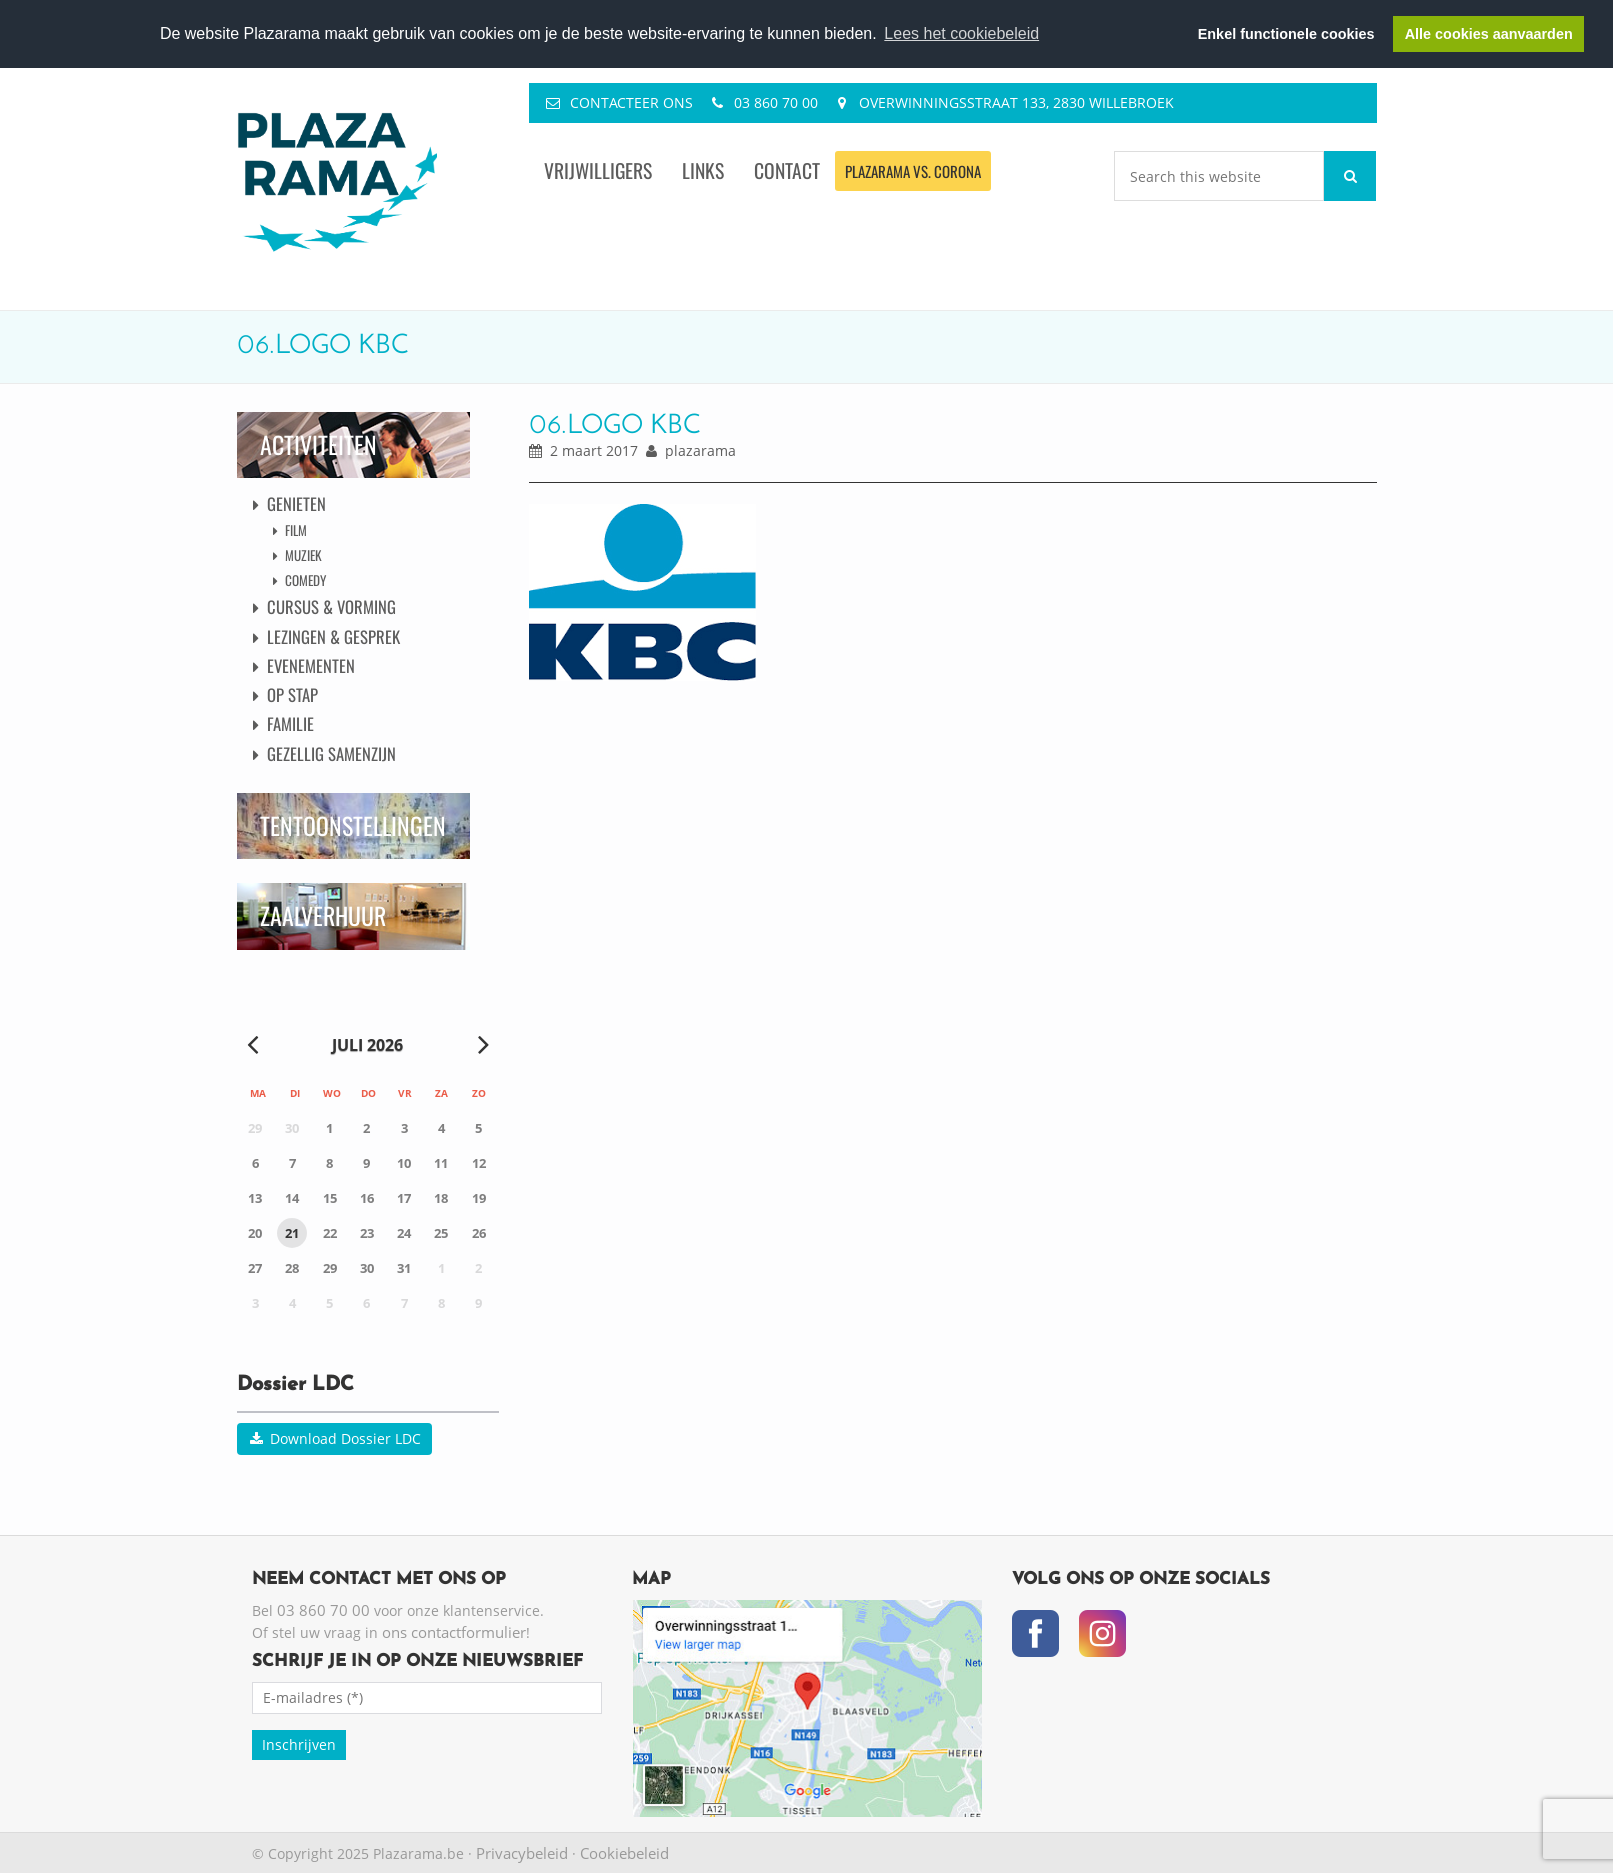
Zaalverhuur (323, 915)
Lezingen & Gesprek (333, 636)
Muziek (303, 555)
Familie (290, 723)
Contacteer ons (631, 102)
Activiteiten (318, 444)
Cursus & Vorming (331, 606)
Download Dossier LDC (334, 1438)
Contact (787, 170)
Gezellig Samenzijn (331, 753)
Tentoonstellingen (353, 825)
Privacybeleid (522, 1853)
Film (296, 530)
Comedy (305, 580)
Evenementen (311, 665)
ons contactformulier (454, 1632)
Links (703, 170)
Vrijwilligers (598, 170)
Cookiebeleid (624, 1853)
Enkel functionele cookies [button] (1286, 34)
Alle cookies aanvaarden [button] (1489, 34)
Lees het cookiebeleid (961, 33)
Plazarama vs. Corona (913, 171)
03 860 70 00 (776, 102)
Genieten (296, 503)
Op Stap (292, 694)
